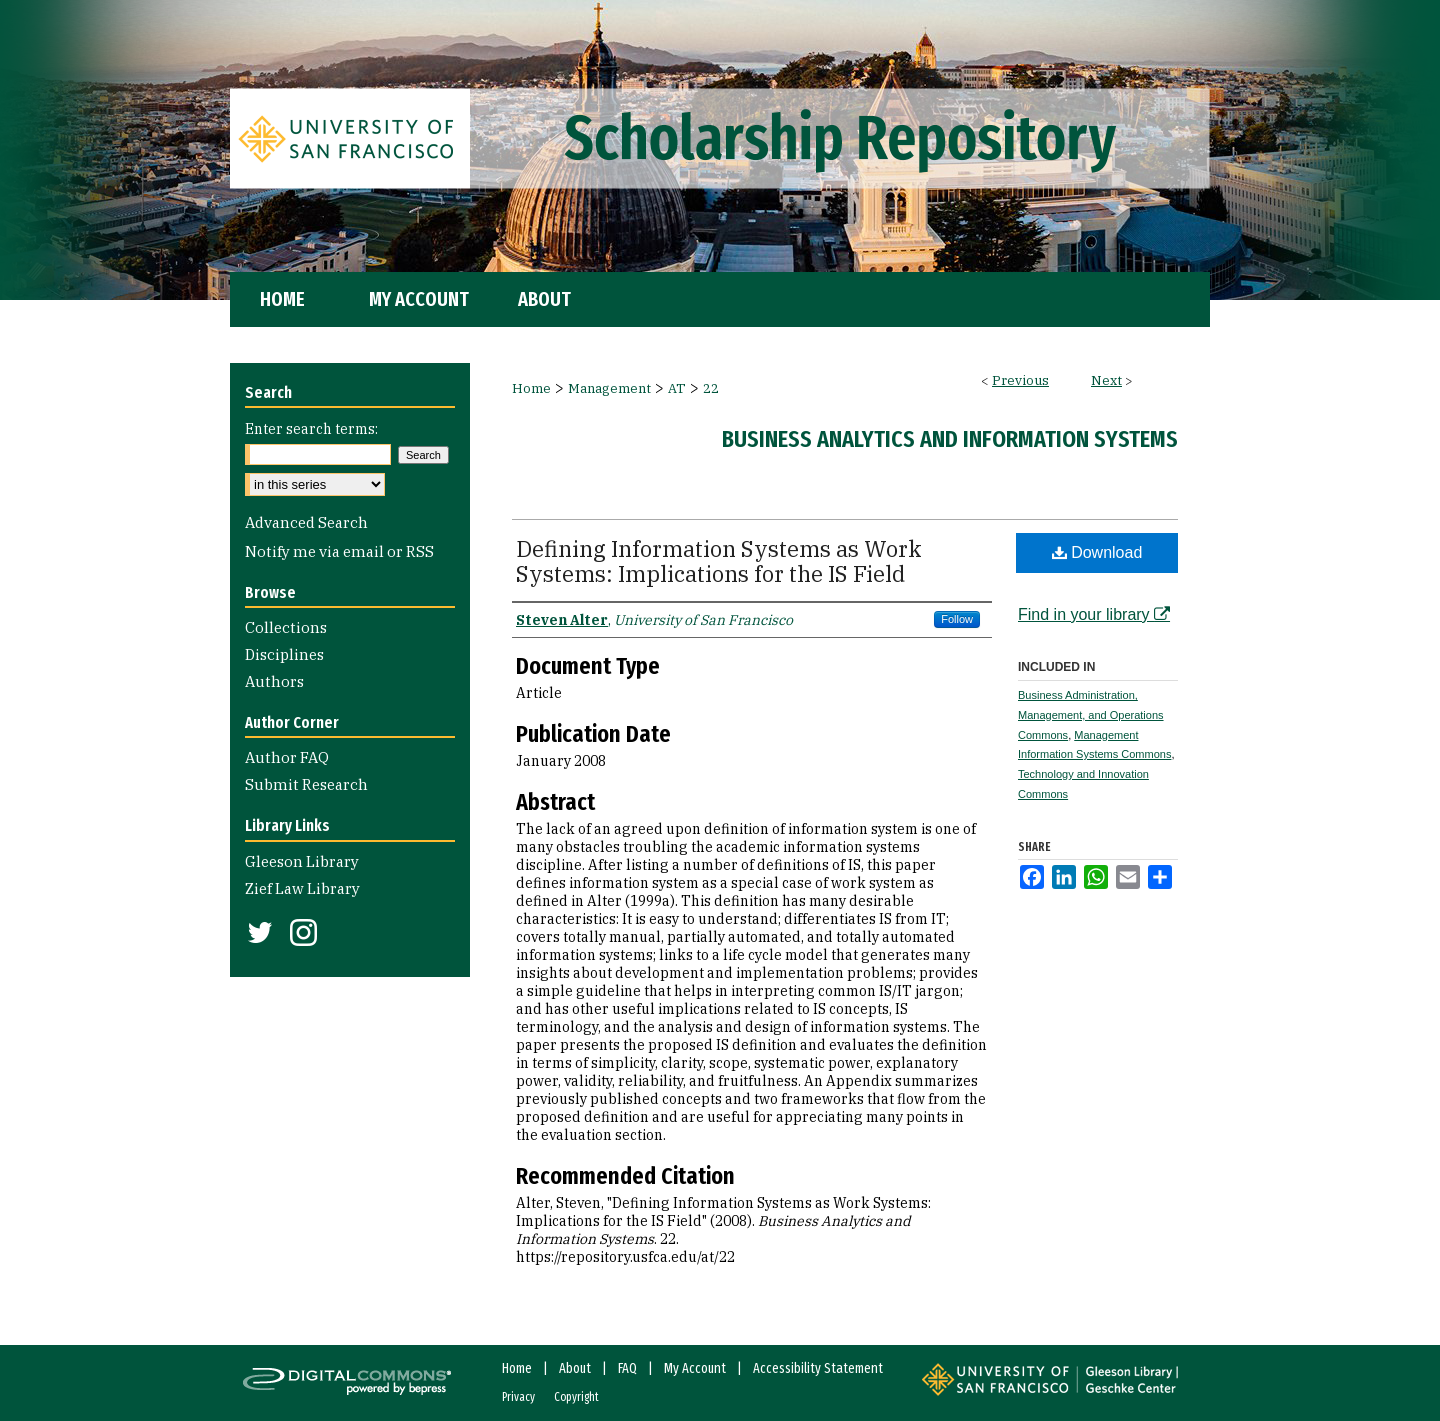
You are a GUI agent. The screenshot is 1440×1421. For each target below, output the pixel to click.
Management (609, 388)
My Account (695, 1368)
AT (677, 388)
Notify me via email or (339, 551)
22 (711, 388)
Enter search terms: (311, 429)
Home (531, 388)
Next (1106, 380)
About (575, 1368)
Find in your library (1094, 614)
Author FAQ (287, 757)
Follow (957, 619)
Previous (1020, 380)
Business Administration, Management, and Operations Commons (1091, 715)
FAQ (627, 1368)
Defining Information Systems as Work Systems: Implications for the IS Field (719, 561)
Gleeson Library (302, 861)
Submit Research (306, 784)
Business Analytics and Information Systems (950, 439)
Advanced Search (306, 522)
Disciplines (284, 654)
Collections (286, 627)
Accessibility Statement (818, 1368)
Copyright (576, 1397)
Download (1097, 552)
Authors (274, 681)
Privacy (518, 1397)
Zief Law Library (302, 888)
